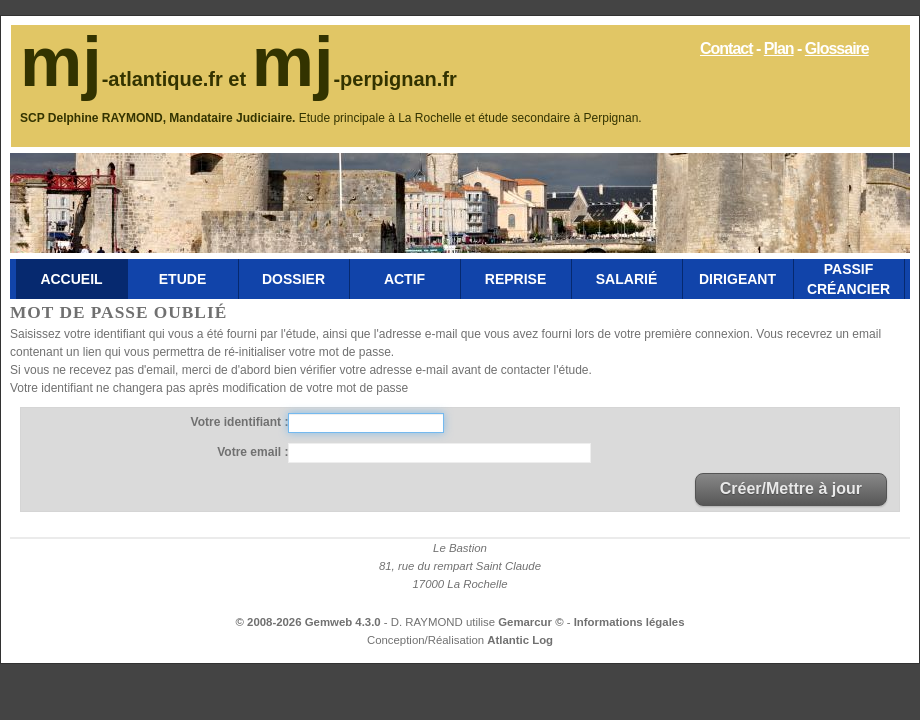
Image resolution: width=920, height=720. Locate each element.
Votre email (250, 452)
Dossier (293, 279)
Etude (182, 279)
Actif (404, 279)
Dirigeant (737, 279)
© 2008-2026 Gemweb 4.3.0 (308, 622)
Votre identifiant (238, 422)
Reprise (515, 279)
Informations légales (629, 622)
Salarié (626, 279)
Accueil (71, 279)
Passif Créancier (848, 279)
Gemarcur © (532, 622)
